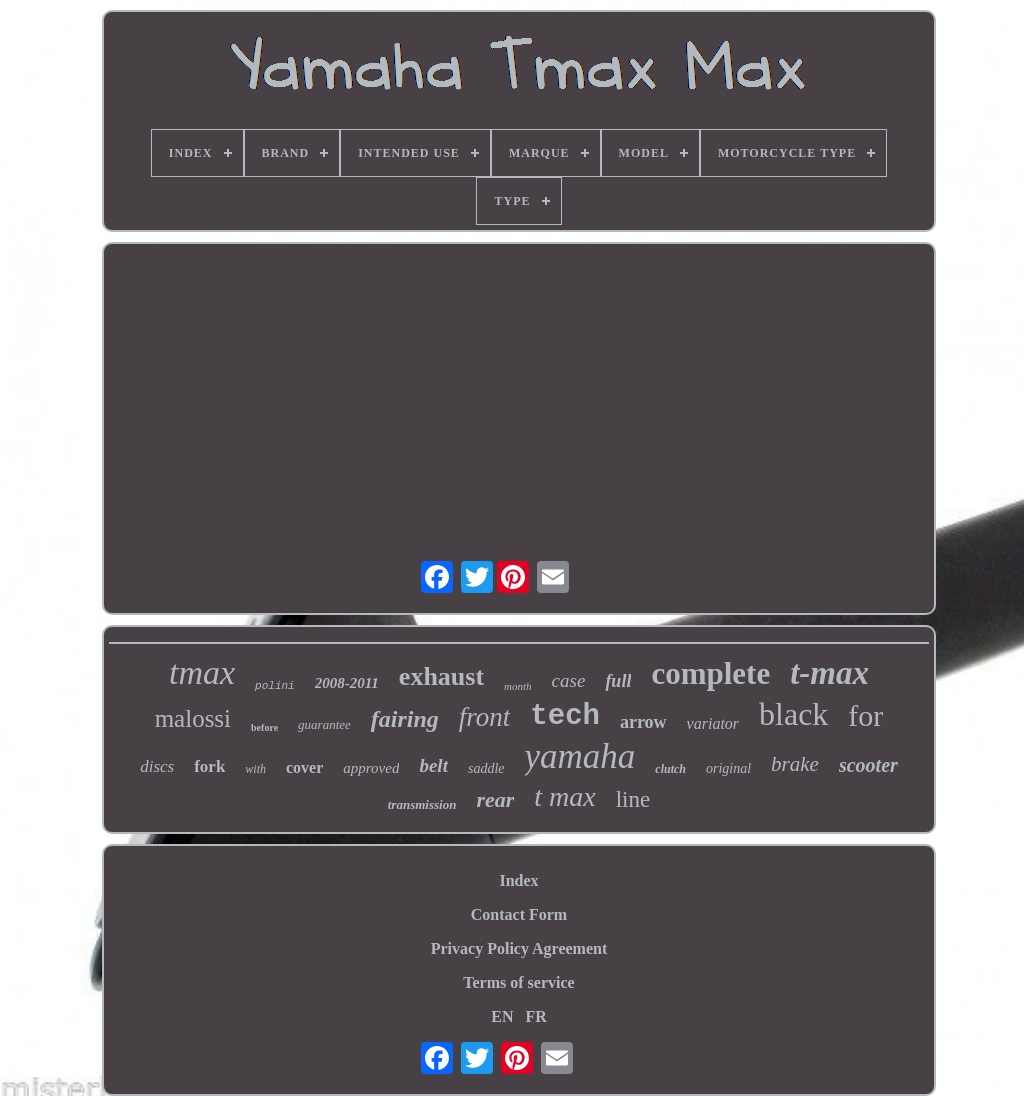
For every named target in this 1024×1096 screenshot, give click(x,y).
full (618, 681)
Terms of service (518, 982)
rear (495, 799)
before (264, 727)
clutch (670, 769)
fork (209, 766)
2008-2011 (347, 683)
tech (565, 716)
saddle (486, 768)
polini (275, 686)
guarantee (324, 724)
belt (433, 765)
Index (518, 880)
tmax (202, 672)
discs (157, 766)
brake (795, 764)
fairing (405, 719)
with (255, 769)
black (793, 714)
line (633, 799)
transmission (422, 804)
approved (371, 768)
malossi (193, 718)
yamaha (580, 756)
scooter (868, 765)
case (569, 680)
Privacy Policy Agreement (519, 948)
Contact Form (519, 914)
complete (710, 673)
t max (564, 796)
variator (713, 723)
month (518, 686)
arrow (643, 722)
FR (535, 1016)
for (865, 715)
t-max (829, 673)
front (485, 717)
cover (304, 767)
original (728, 768)
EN (502, 1016)
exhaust (441, 676)
